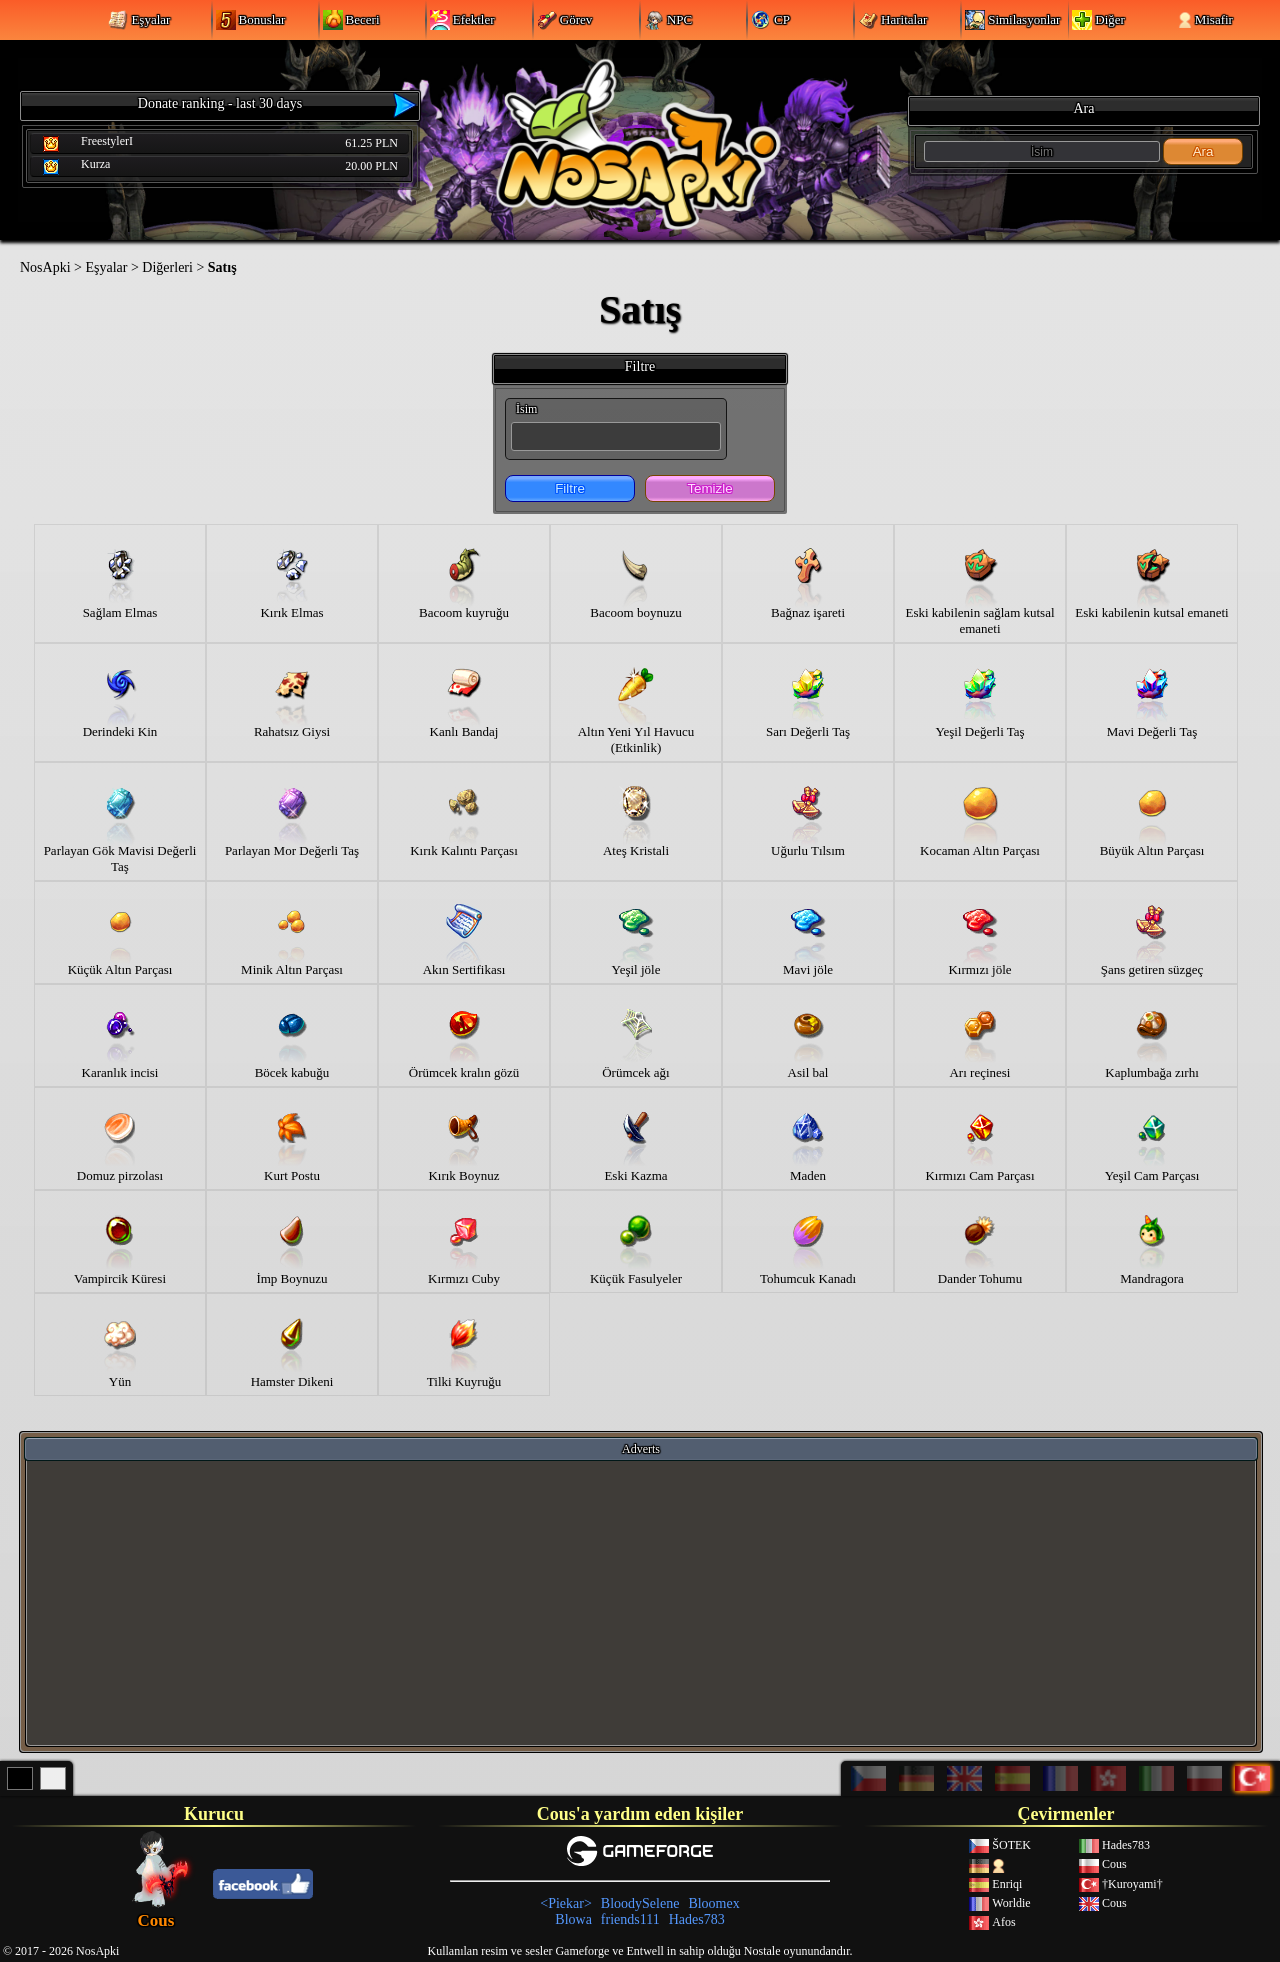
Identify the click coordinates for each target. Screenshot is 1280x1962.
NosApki (45, 267)
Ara (1203, 151)
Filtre (570, 488)
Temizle (709, 488)
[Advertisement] (641, 1602)
